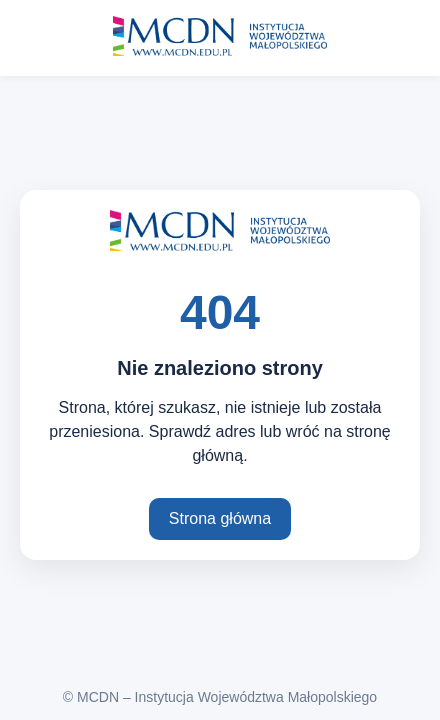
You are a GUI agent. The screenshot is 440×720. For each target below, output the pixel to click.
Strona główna (220, 518)
